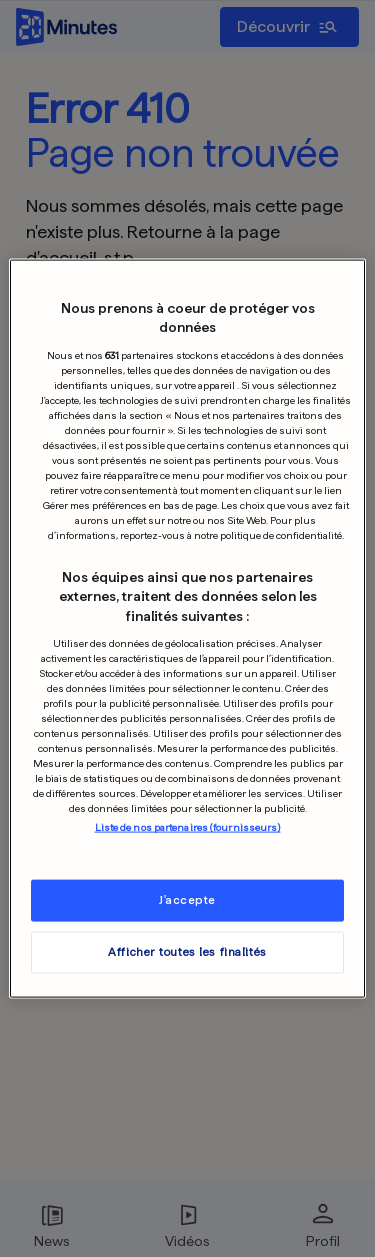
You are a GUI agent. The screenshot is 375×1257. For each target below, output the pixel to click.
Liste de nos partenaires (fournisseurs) (188, 827)
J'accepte (187, 900)
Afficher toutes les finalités (187, 952)
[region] (187, 628)
